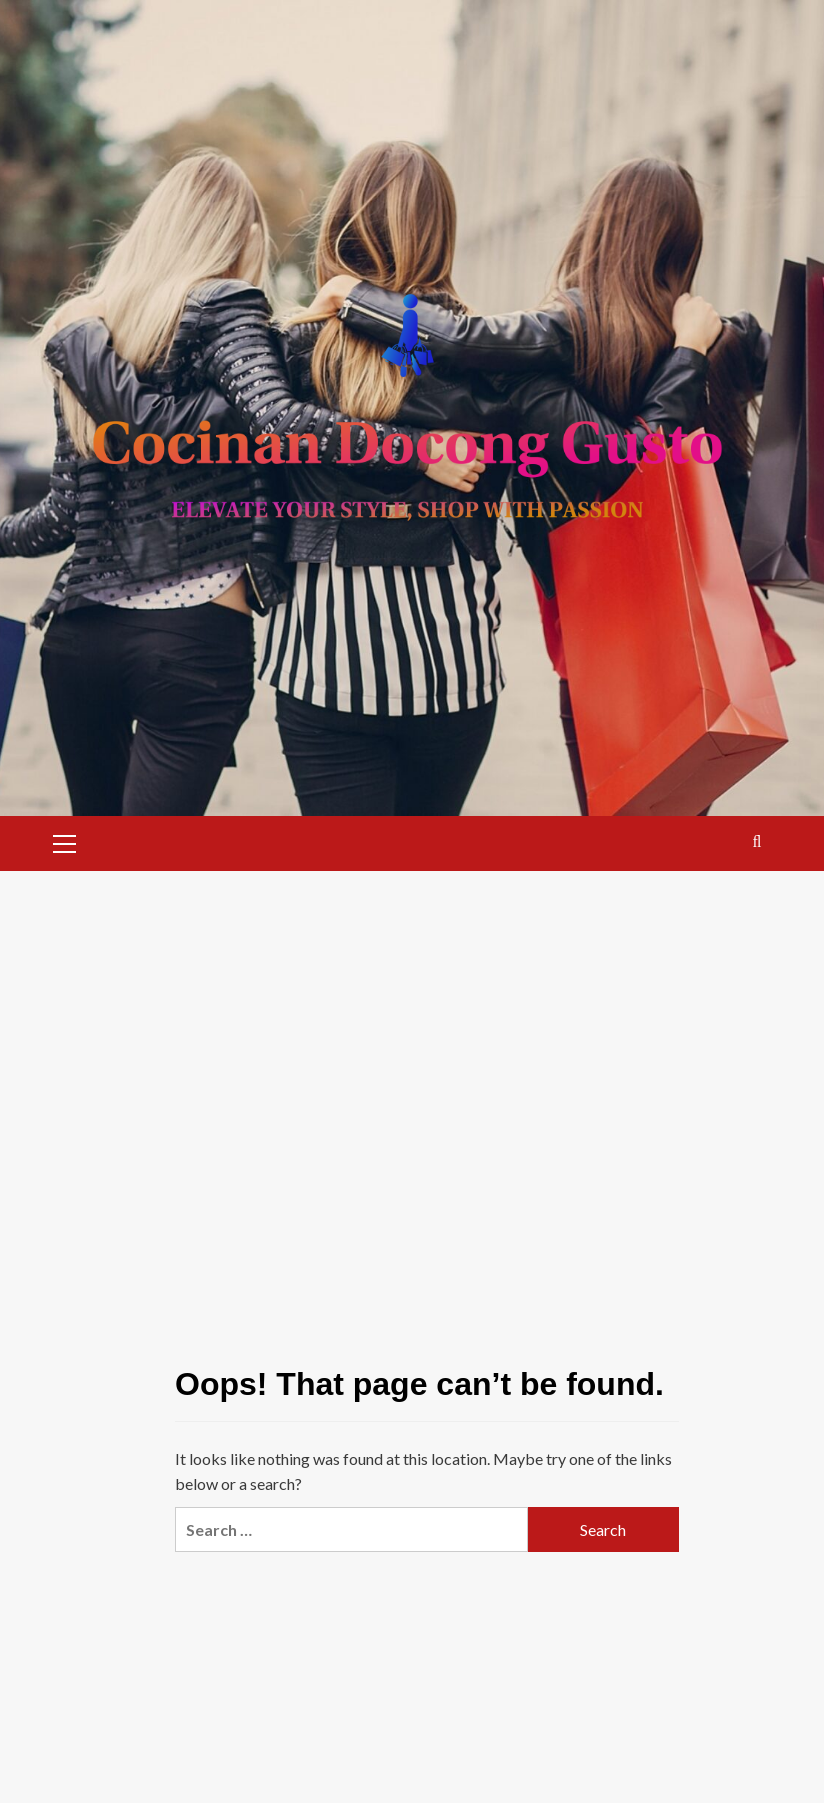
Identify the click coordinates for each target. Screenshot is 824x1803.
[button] (65, 841)
